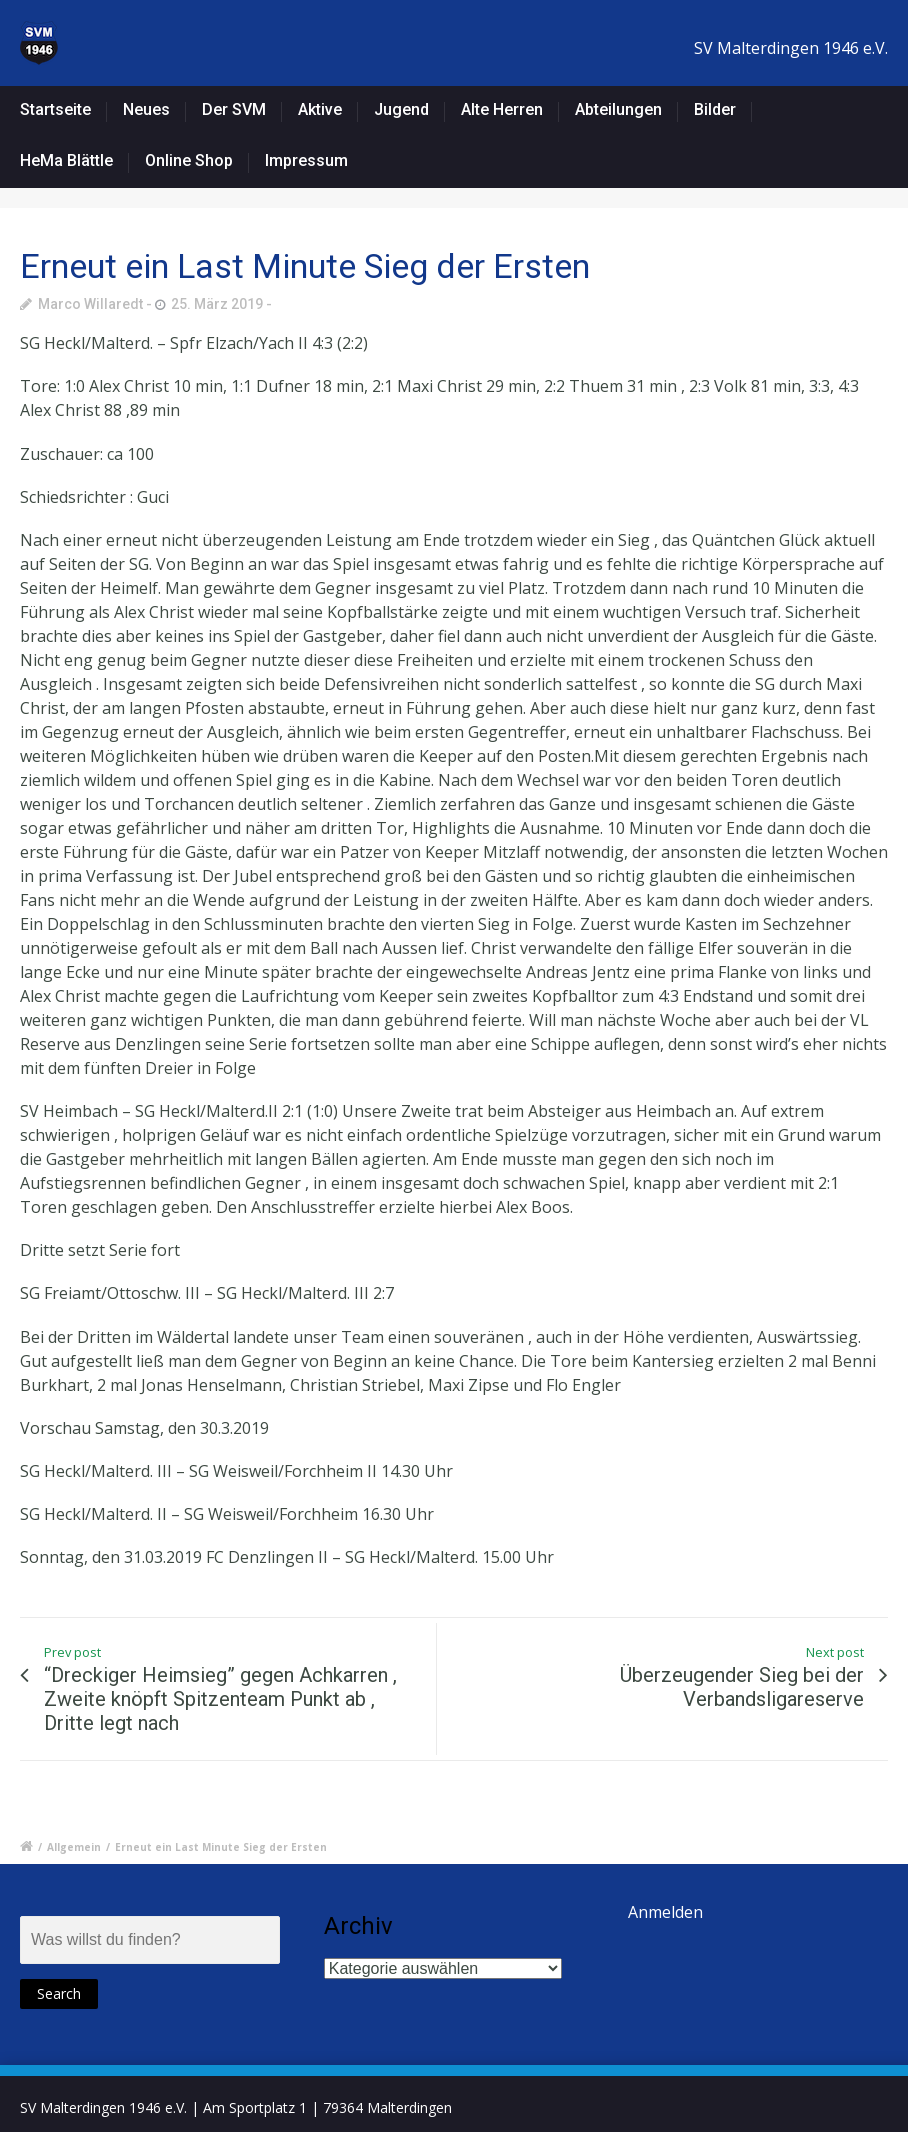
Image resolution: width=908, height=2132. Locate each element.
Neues (146, 109)
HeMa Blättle (66, 160)
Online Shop (189, 160)
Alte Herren (502, 109)
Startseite (55, 109)
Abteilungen (618, 109)
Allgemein (74, 1847)
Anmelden (665, 1912)
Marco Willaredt (90, 304)
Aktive (320, 109)
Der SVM (234, 109)
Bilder (715, 109)
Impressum (306, 160)
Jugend (401, 109)
